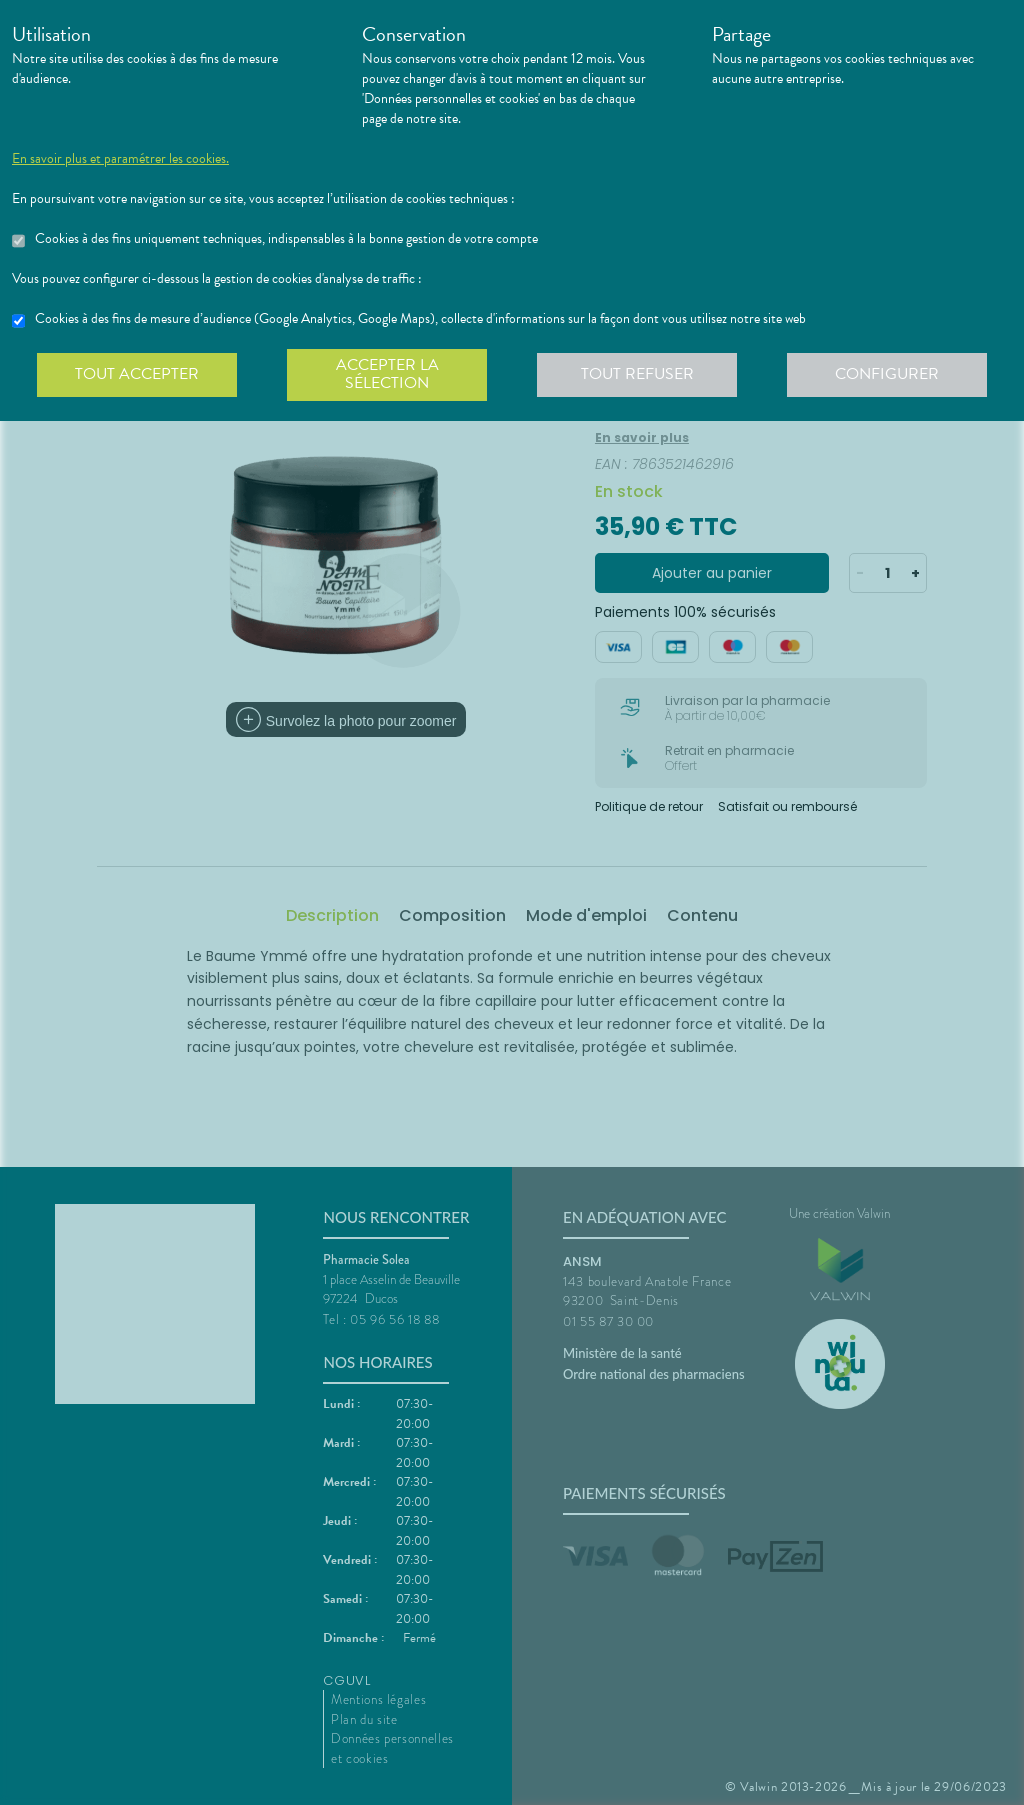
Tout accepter (137, 374)
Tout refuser (637, 374)
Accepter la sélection (387, 374)
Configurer (887, 374)
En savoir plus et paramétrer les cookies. (120, 159)
